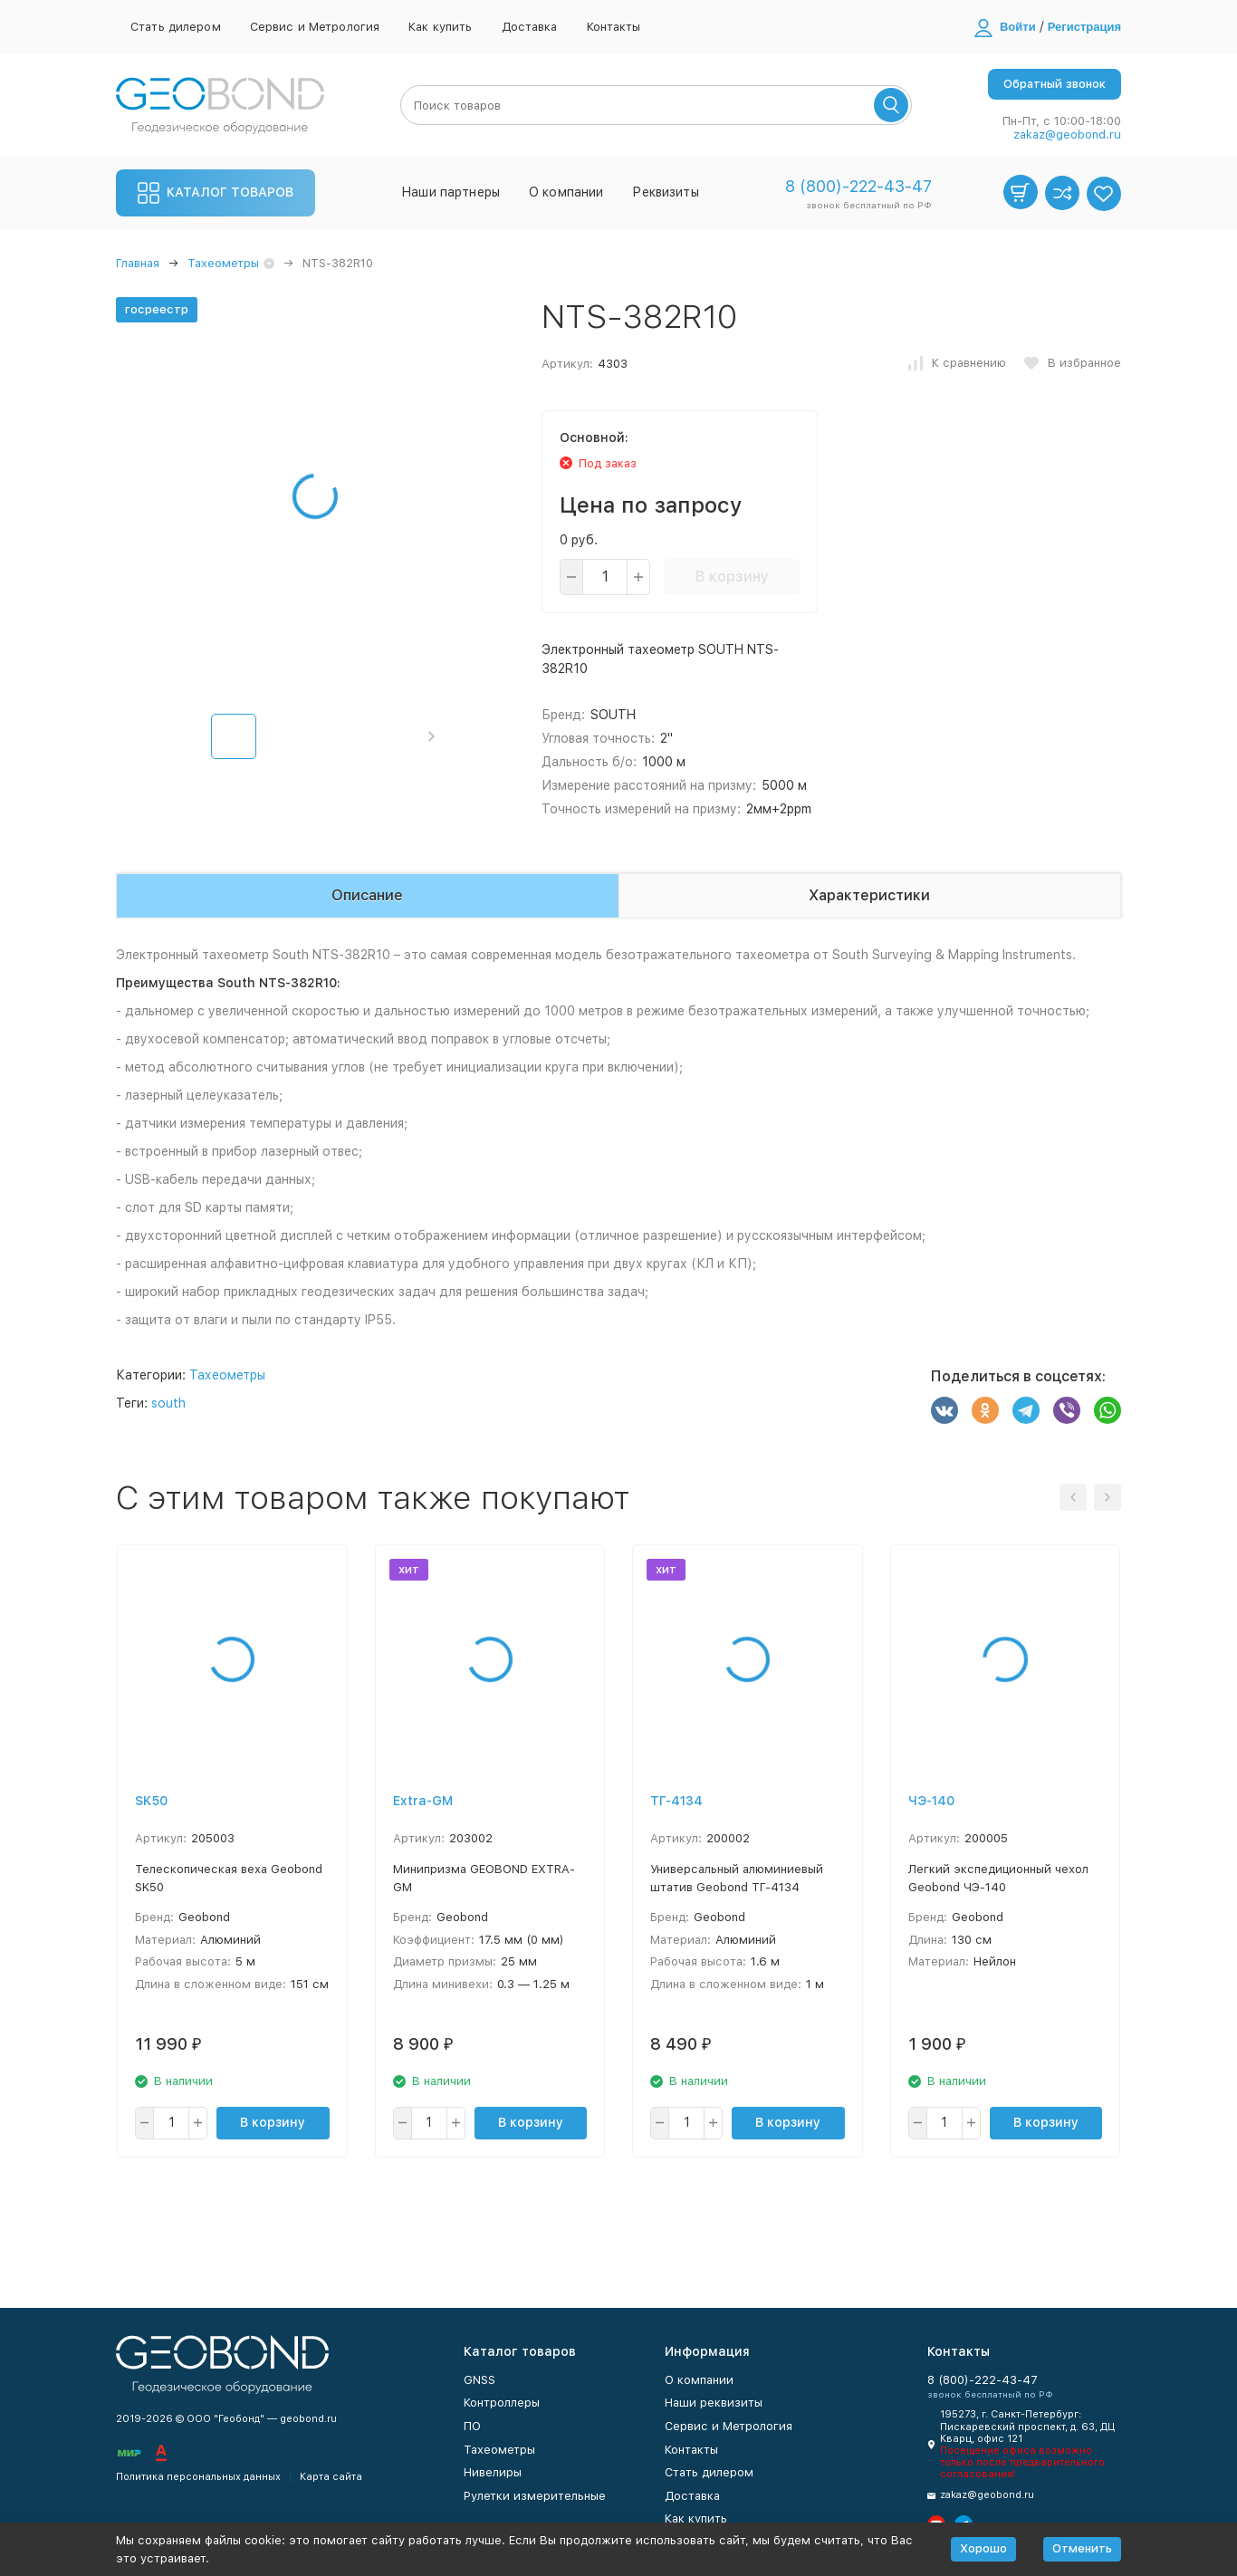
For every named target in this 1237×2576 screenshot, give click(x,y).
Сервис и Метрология (314, 27)
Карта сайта (331, 2477)
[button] (431, 736)
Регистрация (1084, 27)
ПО (472, 2426)
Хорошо (983, 2548)
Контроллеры (502, 2402)
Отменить (1082, 2548)
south (168, 1403)
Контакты (614, 27)
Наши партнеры (450, 192)
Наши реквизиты (713, 2402)
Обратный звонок (1054, 84)
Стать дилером (175, 27)
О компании (566, 192)
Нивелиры (493, 2472)
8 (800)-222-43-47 (858, 186)
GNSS (479, 2380)
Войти (1018, 27)
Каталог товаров (215, 193)
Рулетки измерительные (535, 2496)
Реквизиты (665, 192)
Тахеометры (223, 263)
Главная (137, 263)
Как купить (440, 27)
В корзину (732, 576)
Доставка (530, 27)
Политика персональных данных (198, 2477)
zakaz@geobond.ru (1067, 134)
